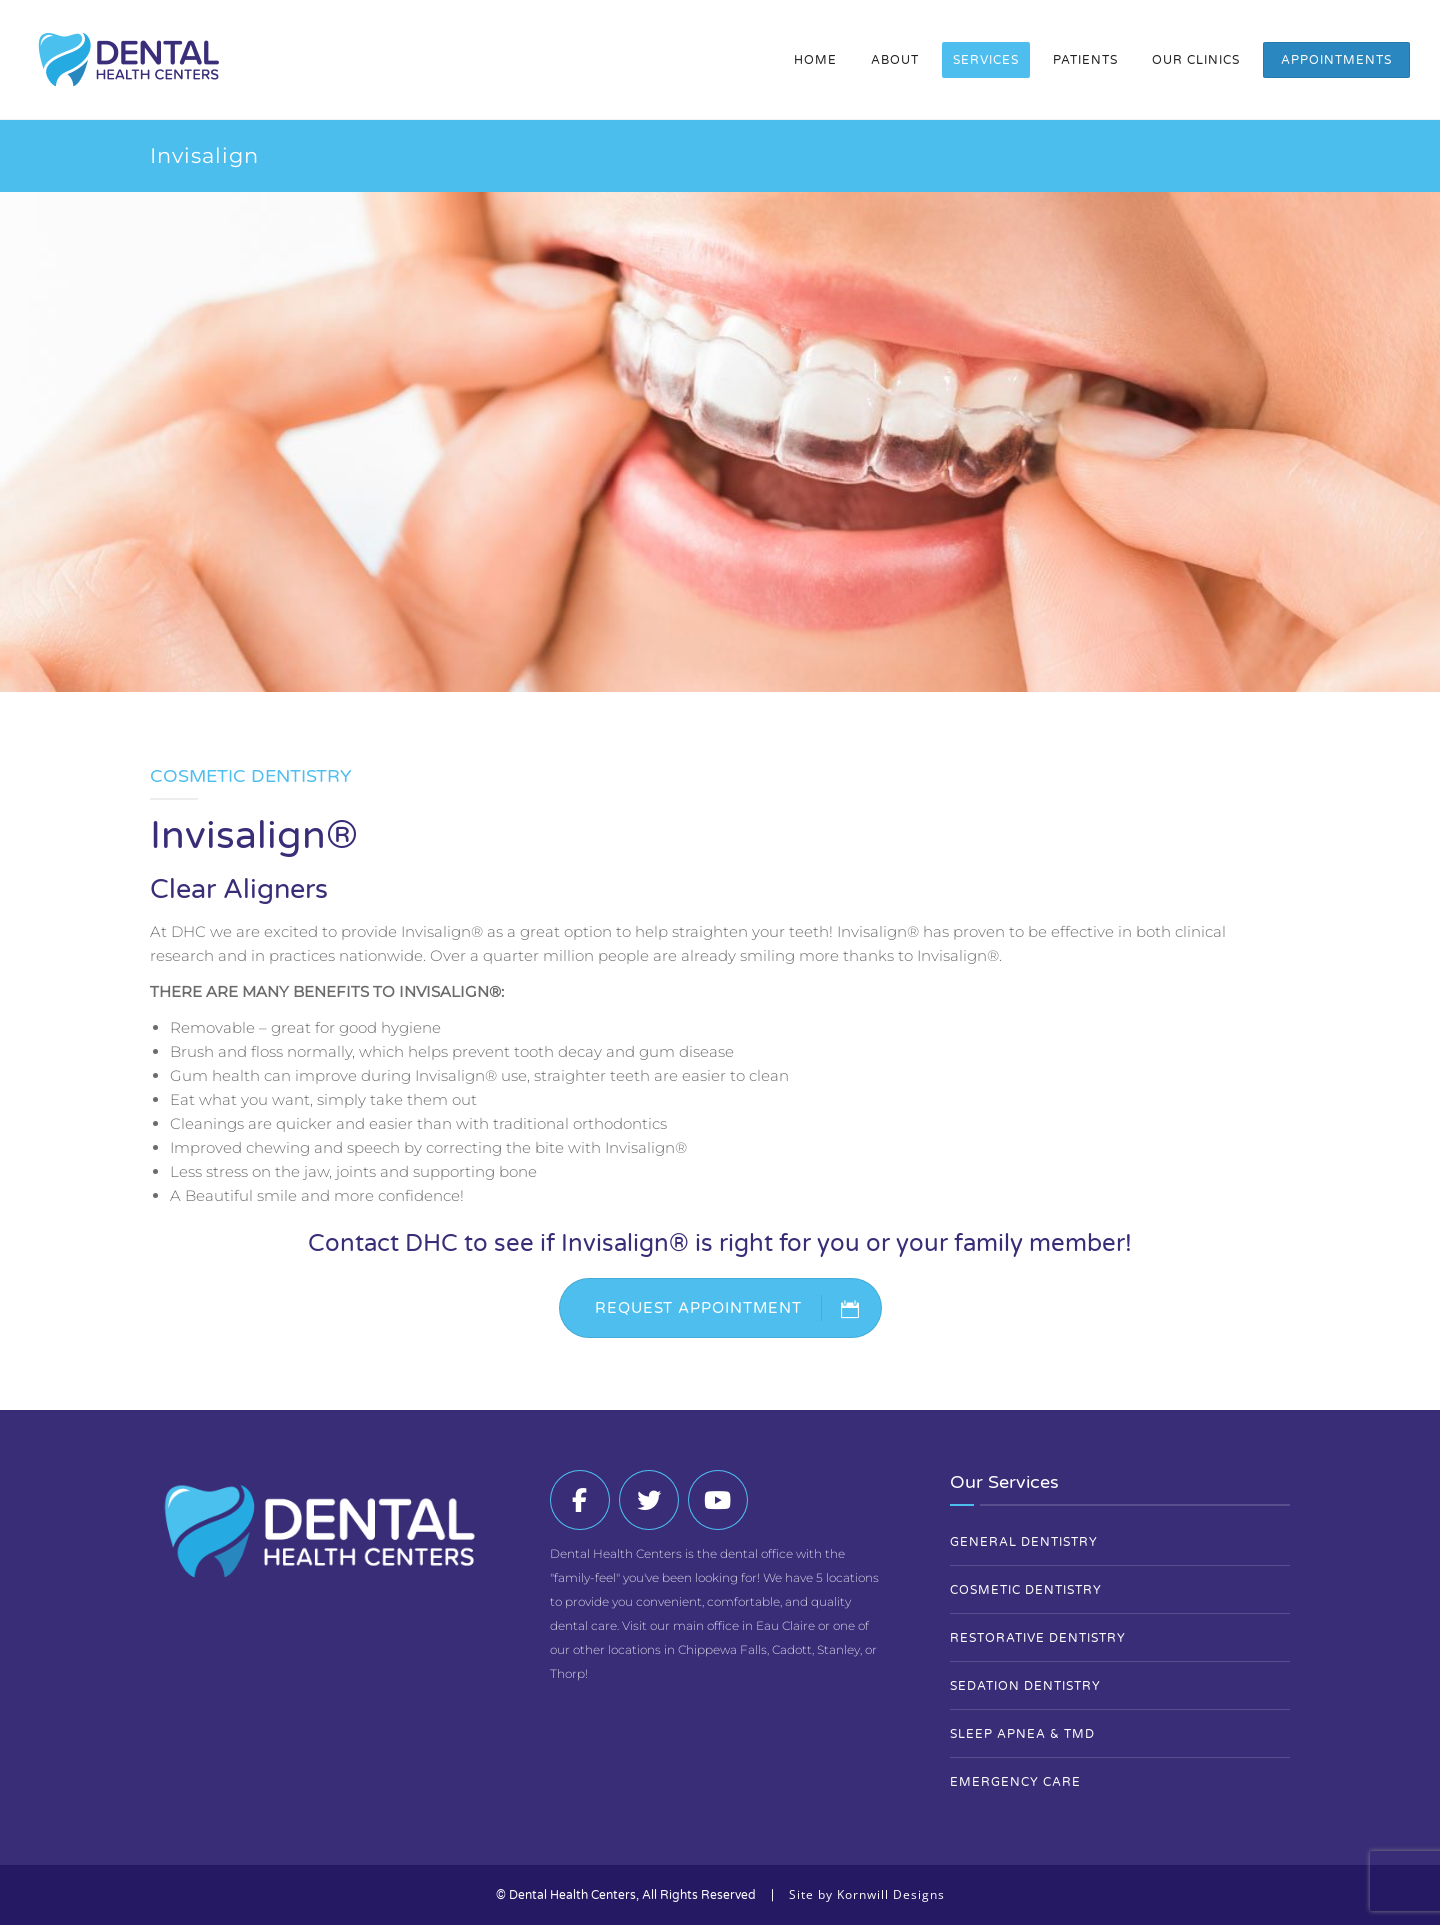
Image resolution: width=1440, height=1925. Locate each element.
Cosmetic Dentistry (1026, 1590)
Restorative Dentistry (1038, 1638)
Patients (1085, 60)
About (895, 60)
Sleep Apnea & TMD (1022, 1734)
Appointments (1336, 60)
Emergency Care (1015, 1782)
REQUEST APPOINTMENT (738, 1308)
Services (986, 60)
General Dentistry (1024, 1542)
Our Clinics (1196, 60)
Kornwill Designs (891, 1894)
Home (815, 60)
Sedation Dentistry (1025, 1686)
